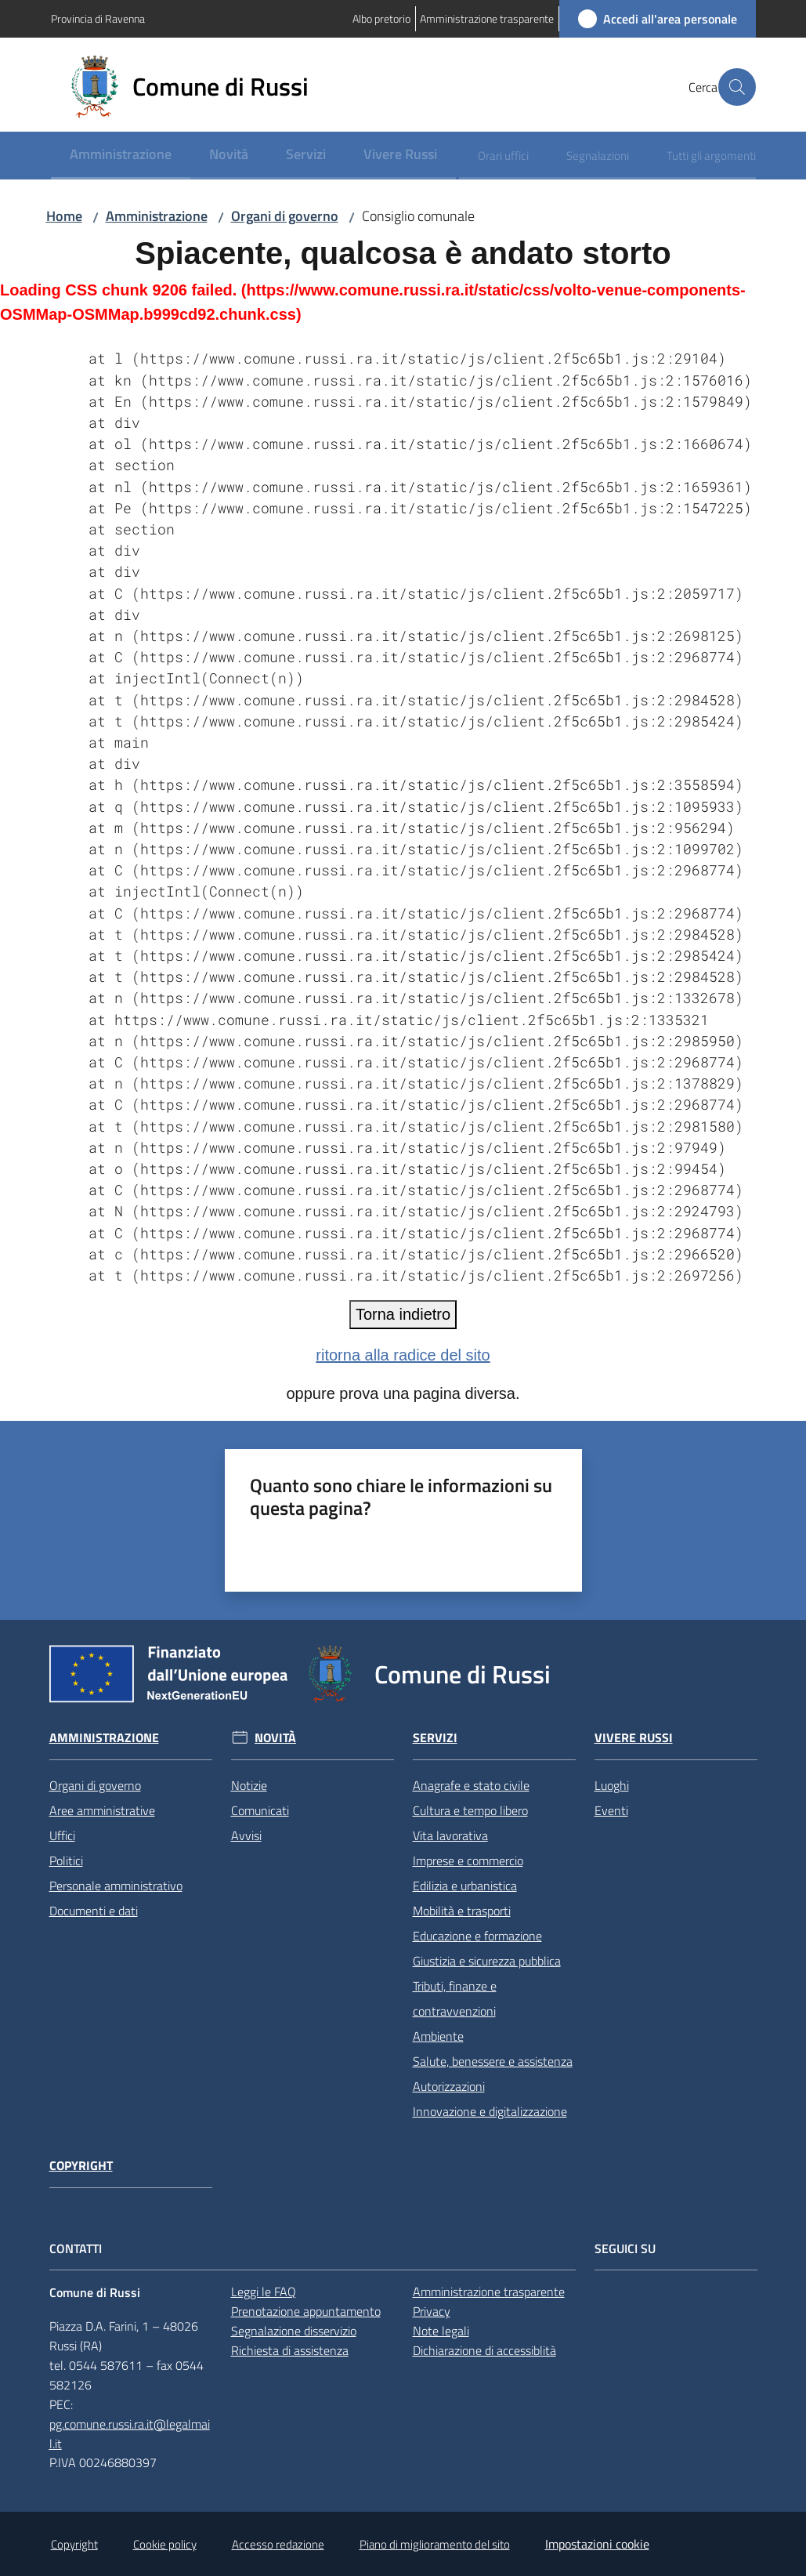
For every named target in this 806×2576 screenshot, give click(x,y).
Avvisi (246, 1835)
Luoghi (612, 1785)
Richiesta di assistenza (290, 2350)
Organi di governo (284, 215)
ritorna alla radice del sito (403, 1355)
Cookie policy (165, 2544)
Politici (66, 1860)
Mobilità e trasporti (462, 1910)
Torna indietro (403, 1314)
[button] (737, 87)
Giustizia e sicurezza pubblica (487, 1960)
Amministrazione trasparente (489, 2291)
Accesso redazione (278, 2544)
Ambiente (438, 2036)
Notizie (249, 1785)
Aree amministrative (102, 1810)
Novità (275, 1738)
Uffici (62, 1835)
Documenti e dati (93, 1910)
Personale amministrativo (116, 1885)
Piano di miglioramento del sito (435, 2544)
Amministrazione (157, 215)
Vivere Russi (634, 1738)
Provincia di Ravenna (98, 18)
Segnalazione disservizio (293, 2330)
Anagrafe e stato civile (471, 1785)
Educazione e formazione (477, 1935)
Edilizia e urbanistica (465, 1885)
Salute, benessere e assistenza (493, 2061)
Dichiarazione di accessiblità (484, 2350)
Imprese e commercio (468, 1860)
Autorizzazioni (449, 2086)
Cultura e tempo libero (470, 1810)
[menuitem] (120, 155)
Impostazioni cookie (597, 2543)
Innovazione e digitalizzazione (490, 2111)
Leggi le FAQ (263, 2291)
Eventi (611, 1810)
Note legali (441, 2330)
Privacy (431, 2311)
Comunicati (260, 1810)
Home (64, 215)
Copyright (81, 2166)
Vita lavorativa (450, 1835)
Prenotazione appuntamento (306, 2311)
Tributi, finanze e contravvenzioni (455, 1998)
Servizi (435, 1738)
